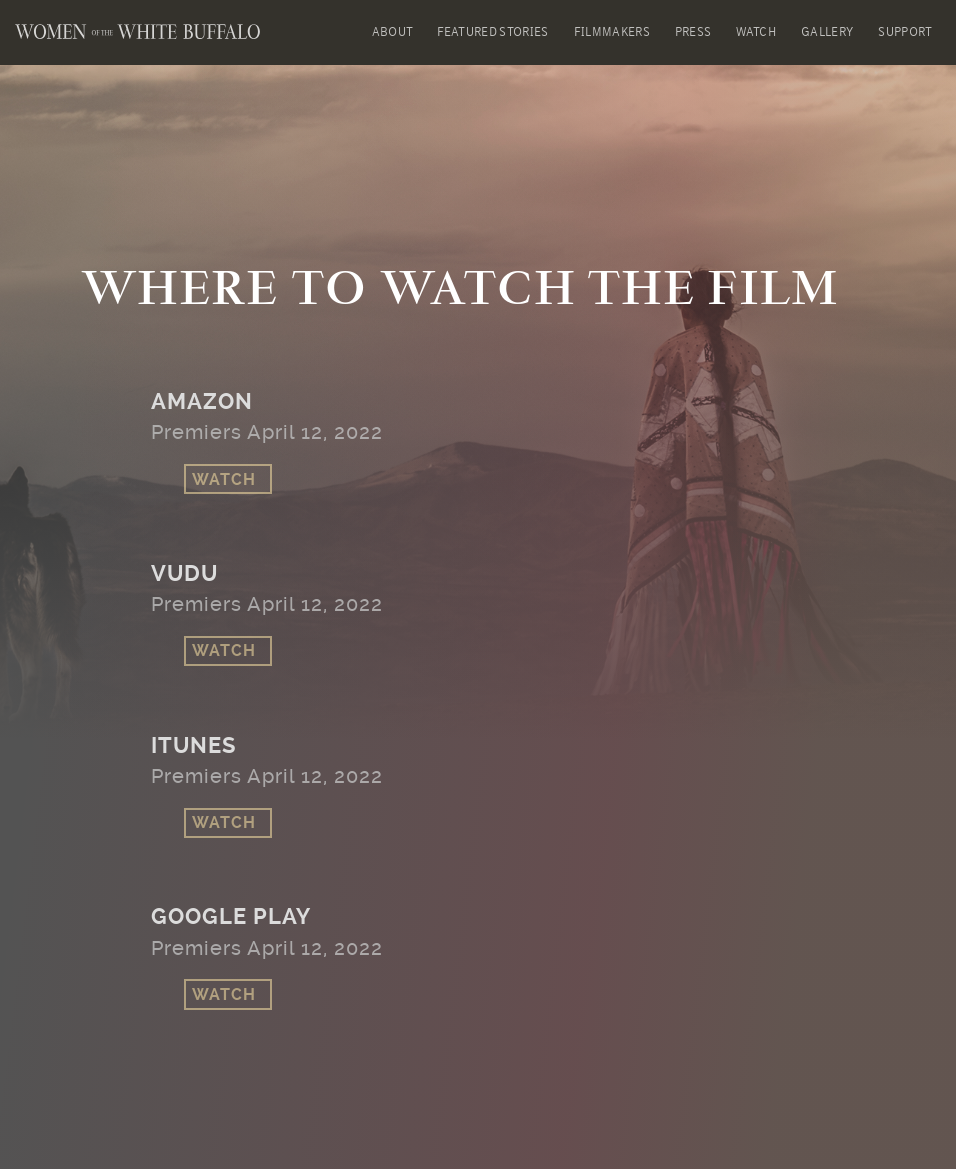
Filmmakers (612, 32)
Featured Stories (492, 32)
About (392, 32)
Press (693, 32)
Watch (756, 32)
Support (904, 32)
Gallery (827, 32)
